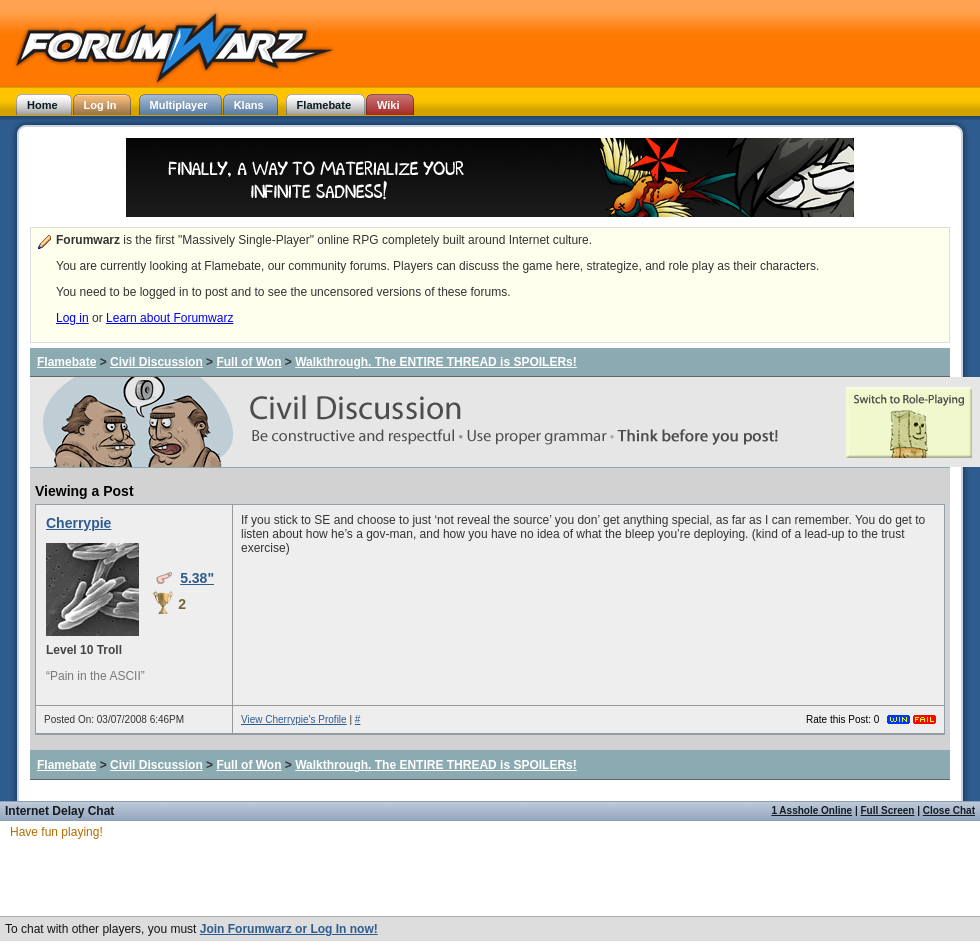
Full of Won (248, 362)
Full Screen (888, 810)
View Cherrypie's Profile (294, 719)
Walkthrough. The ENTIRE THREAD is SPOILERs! (436, 362)
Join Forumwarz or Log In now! (289, 929)
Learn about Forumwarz (169, 318)
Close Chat (949, 810)
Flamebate (66, 362)
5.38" (197, 578)
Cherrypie (78, 523)
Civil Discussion (156, 362)
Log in (72, 318)
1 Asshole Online (811, 810)
